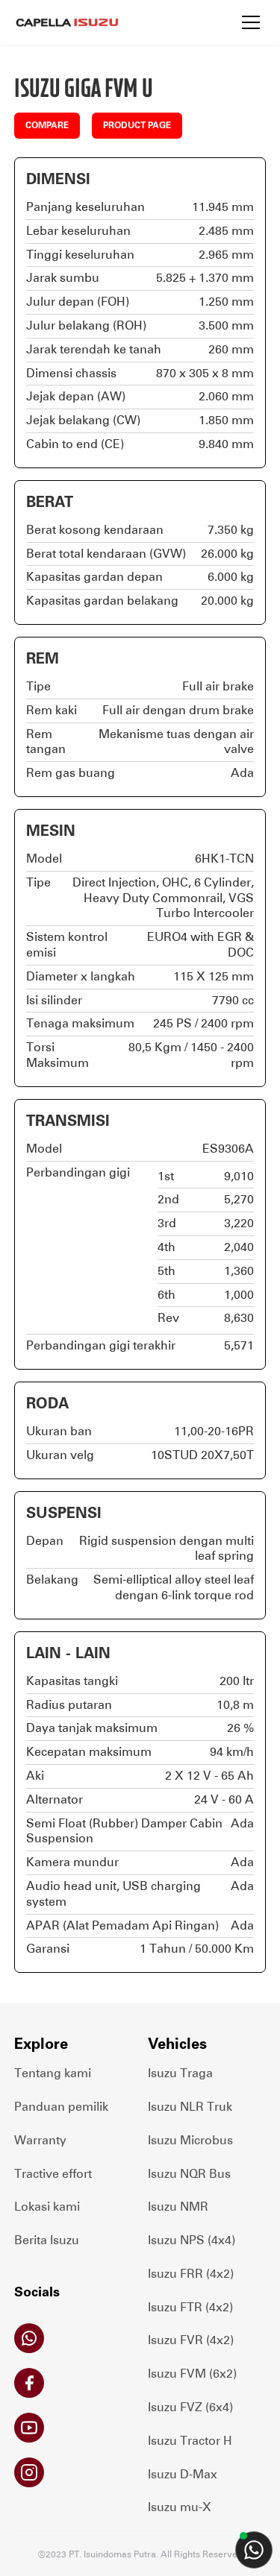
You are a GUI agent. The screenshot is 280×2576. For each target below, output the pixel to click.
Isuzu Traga (180, 2073)
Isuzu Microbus (190, 2140)
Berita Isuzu (46, 2240)
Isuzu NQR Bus (189, 2174)
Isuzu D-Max (182, 2474)
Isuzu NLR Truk (190, 2107)
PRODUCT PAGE (137, 125)
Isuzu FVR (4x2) (191, 2340)
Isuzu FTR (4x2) (190, 2307)
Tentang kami (52, 2073)
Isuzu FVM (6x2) (192, 2373)
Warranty (40, 2140)
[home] (66, 22)
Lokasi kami (47, 2206)
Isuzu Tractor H (190, 2441)
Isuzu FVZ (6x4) (190, 2407)
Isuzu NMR (178, 2206)
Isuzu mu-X (179, 2507)
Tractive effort (53, 2174)
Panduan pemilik (61, 2107)
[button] (251, 22)
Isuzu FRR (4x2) (191, 2274)
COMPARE (47, 125)
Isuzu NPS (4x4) (191, 2240)
